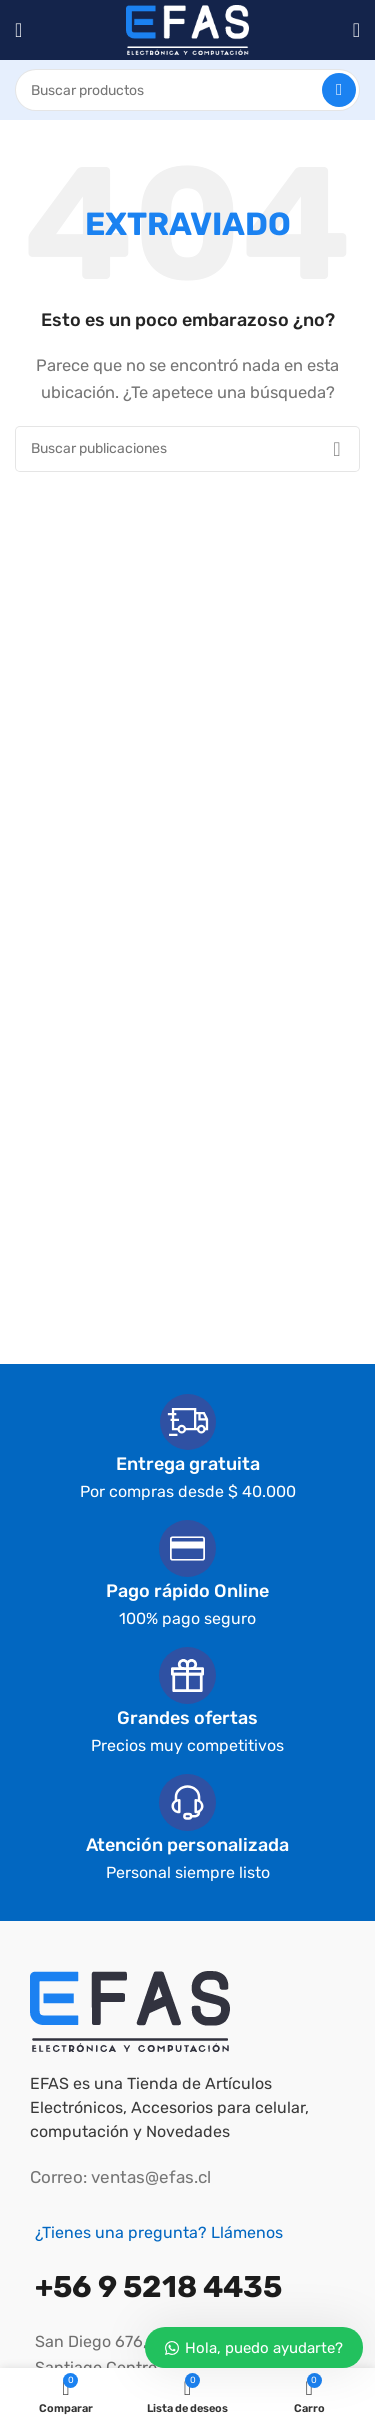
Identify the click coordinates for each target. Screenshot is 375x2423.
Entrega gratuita (188, 1464)
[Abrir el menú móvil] (18, 30)
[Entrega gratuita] (188, 1422)
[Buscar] (187, 90)
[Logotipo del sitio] (187, 29)
